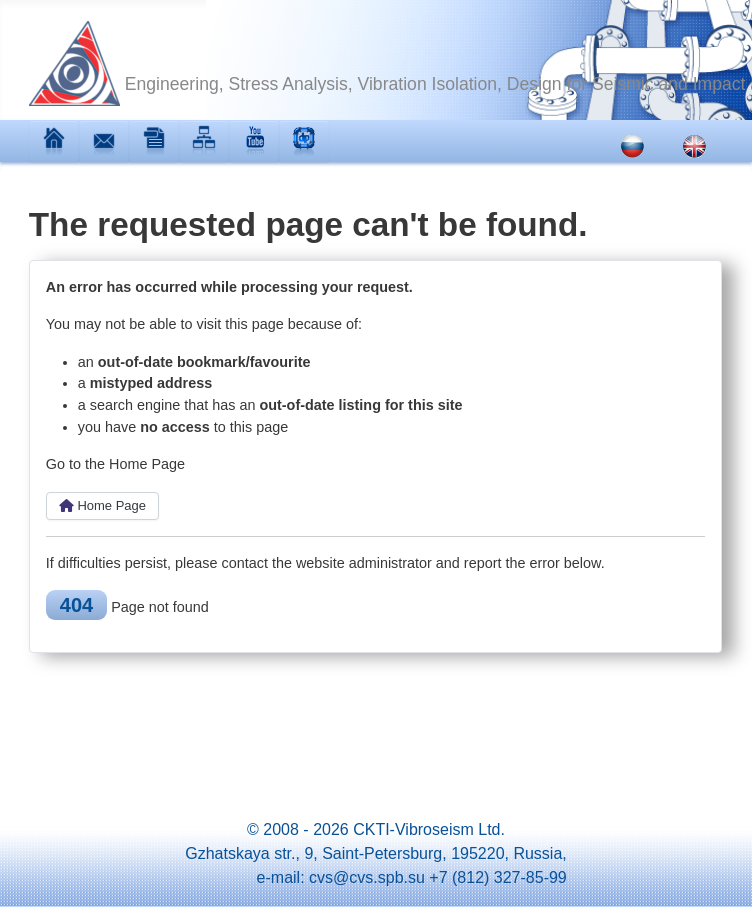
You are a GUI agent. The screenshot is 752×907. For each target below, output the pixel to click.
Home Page (102, 505)
